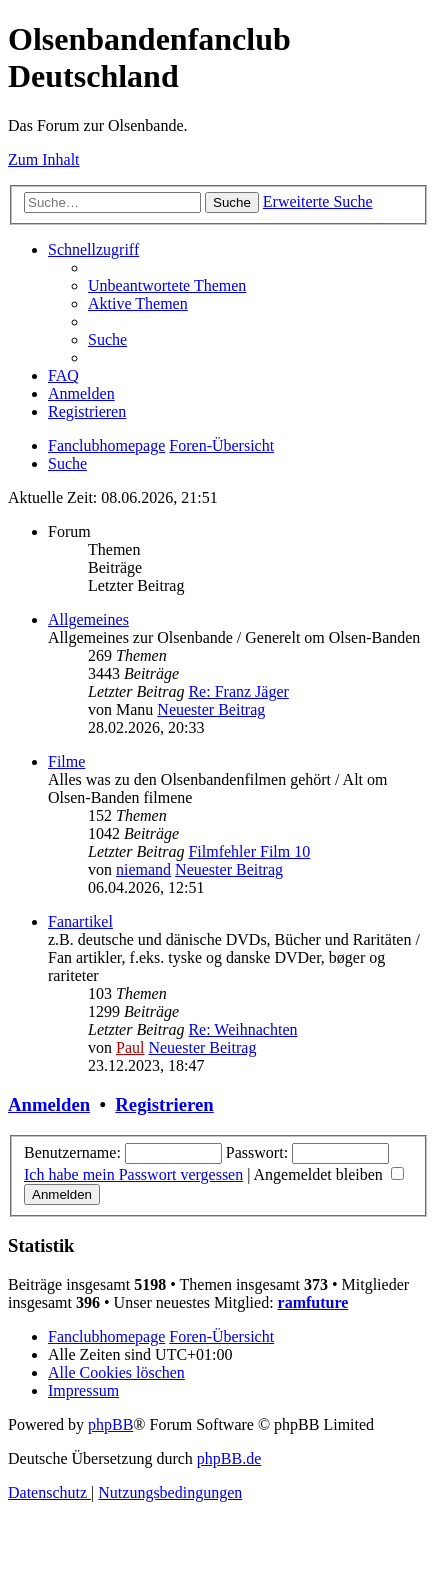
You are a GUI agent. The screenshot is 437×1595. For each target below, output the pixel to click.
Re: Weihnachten (242, 1029)
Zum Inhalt (44, 159)
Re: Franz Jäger (238, 691)
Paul (130, 1047)
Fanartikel (80, 921)
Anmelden (49, 1104)
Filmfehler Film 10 (249, 851)
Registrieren (164, 1104)
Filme (66, 761)
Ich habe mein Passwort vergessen (133, 1174)
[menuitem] (167, 285)
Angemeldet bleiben (329, 1174)
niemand (143, 869)
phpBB (110, 1424)
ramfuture (313, 1302)
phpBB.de (229, 1458)
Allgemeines (88, 619)
